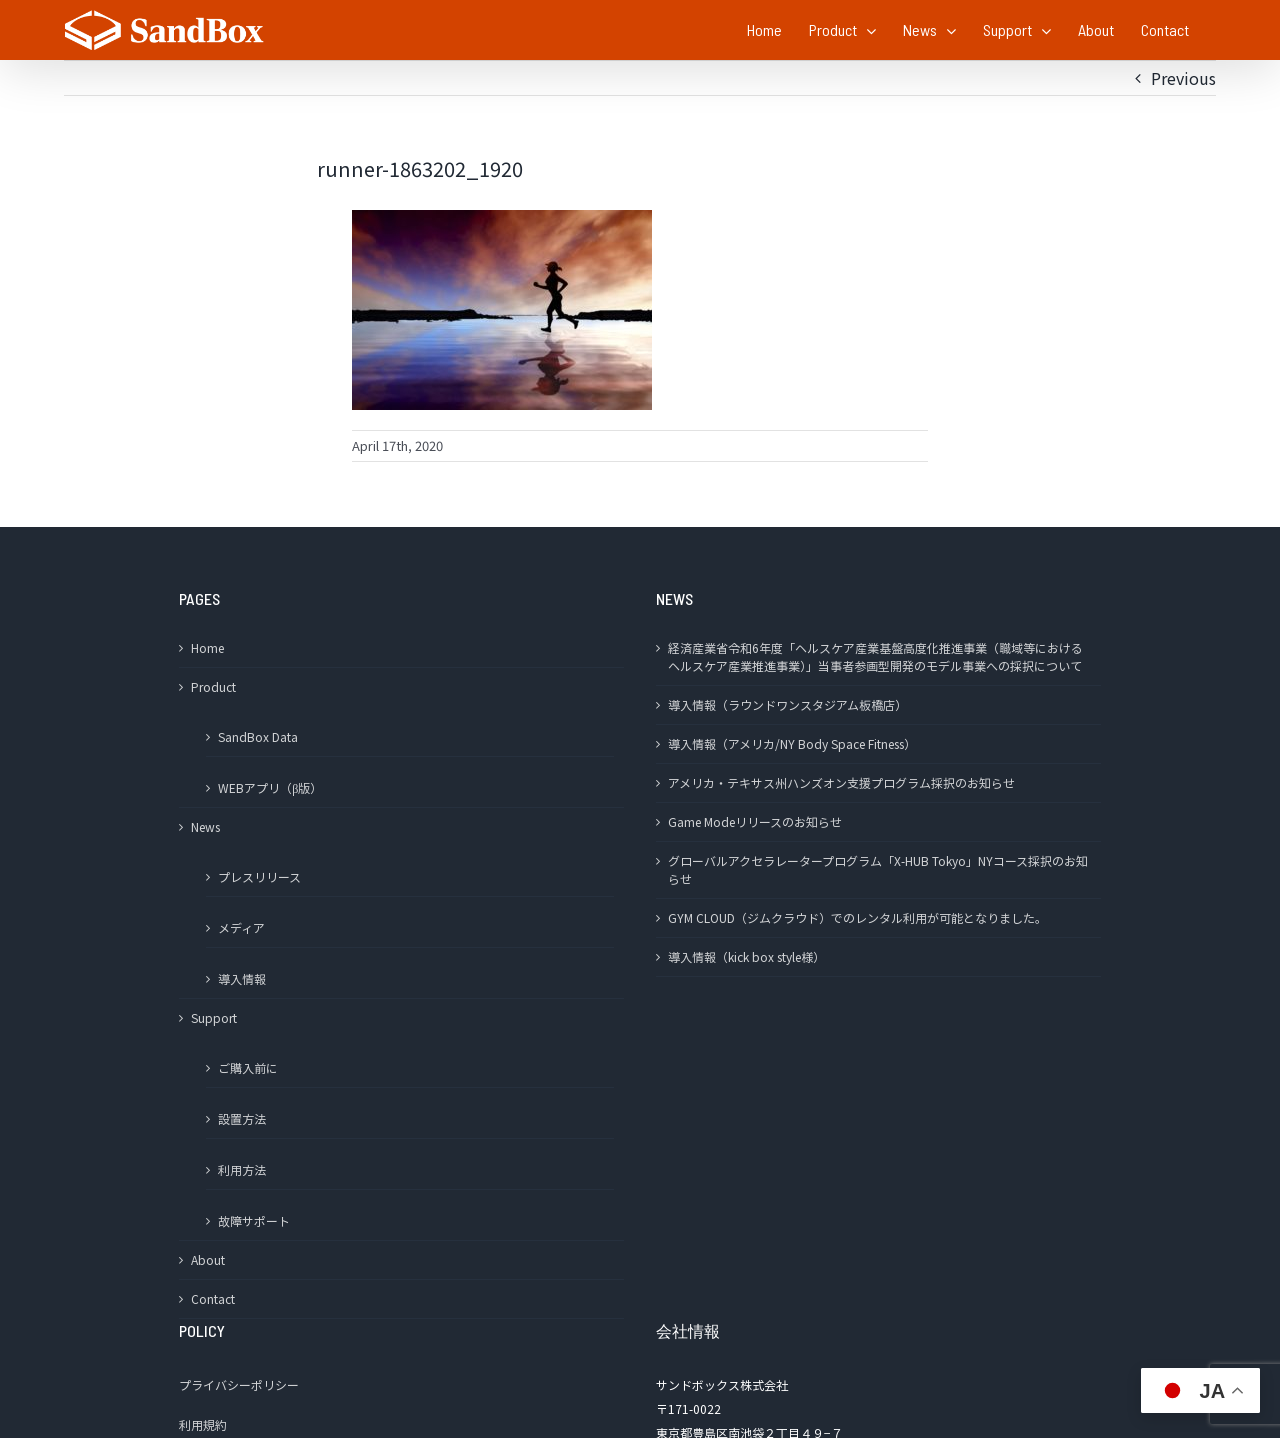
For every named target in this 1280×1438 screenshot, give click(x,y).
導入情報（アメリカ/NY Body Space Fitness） (792, 743)
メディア (241, 927)
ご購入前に (248, 1067)
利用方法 (242, 1169)
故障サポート (254, 1220)
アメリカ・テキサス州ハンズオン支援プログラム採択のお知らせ (841, 782)
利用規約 (203, 1424)
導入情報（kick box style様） (746, 956)
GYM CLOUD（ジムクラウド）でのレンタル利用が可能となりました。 (857, 917)
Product (213, 686)
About (208, 1259)
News (205, 826)
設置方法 (242, 1118)
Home (207, 647)
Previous (1183, 78)
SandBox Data (258, 736)
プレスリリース (259, 876)
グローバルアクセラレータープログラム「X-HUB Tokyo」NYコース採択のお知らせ (878, 869)
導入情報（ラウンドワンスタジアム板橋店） (787, 704)
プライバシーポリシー (239, 1384)
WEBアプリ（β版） (270, 787)
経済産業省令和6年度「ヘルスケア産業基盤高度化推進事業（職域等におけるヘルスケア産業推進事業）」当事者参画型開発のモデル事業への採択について (875, 656)
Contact (213, 1298)
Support (214, 1017)
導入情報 (242, 978)
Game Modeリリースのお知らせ (755, 821)
